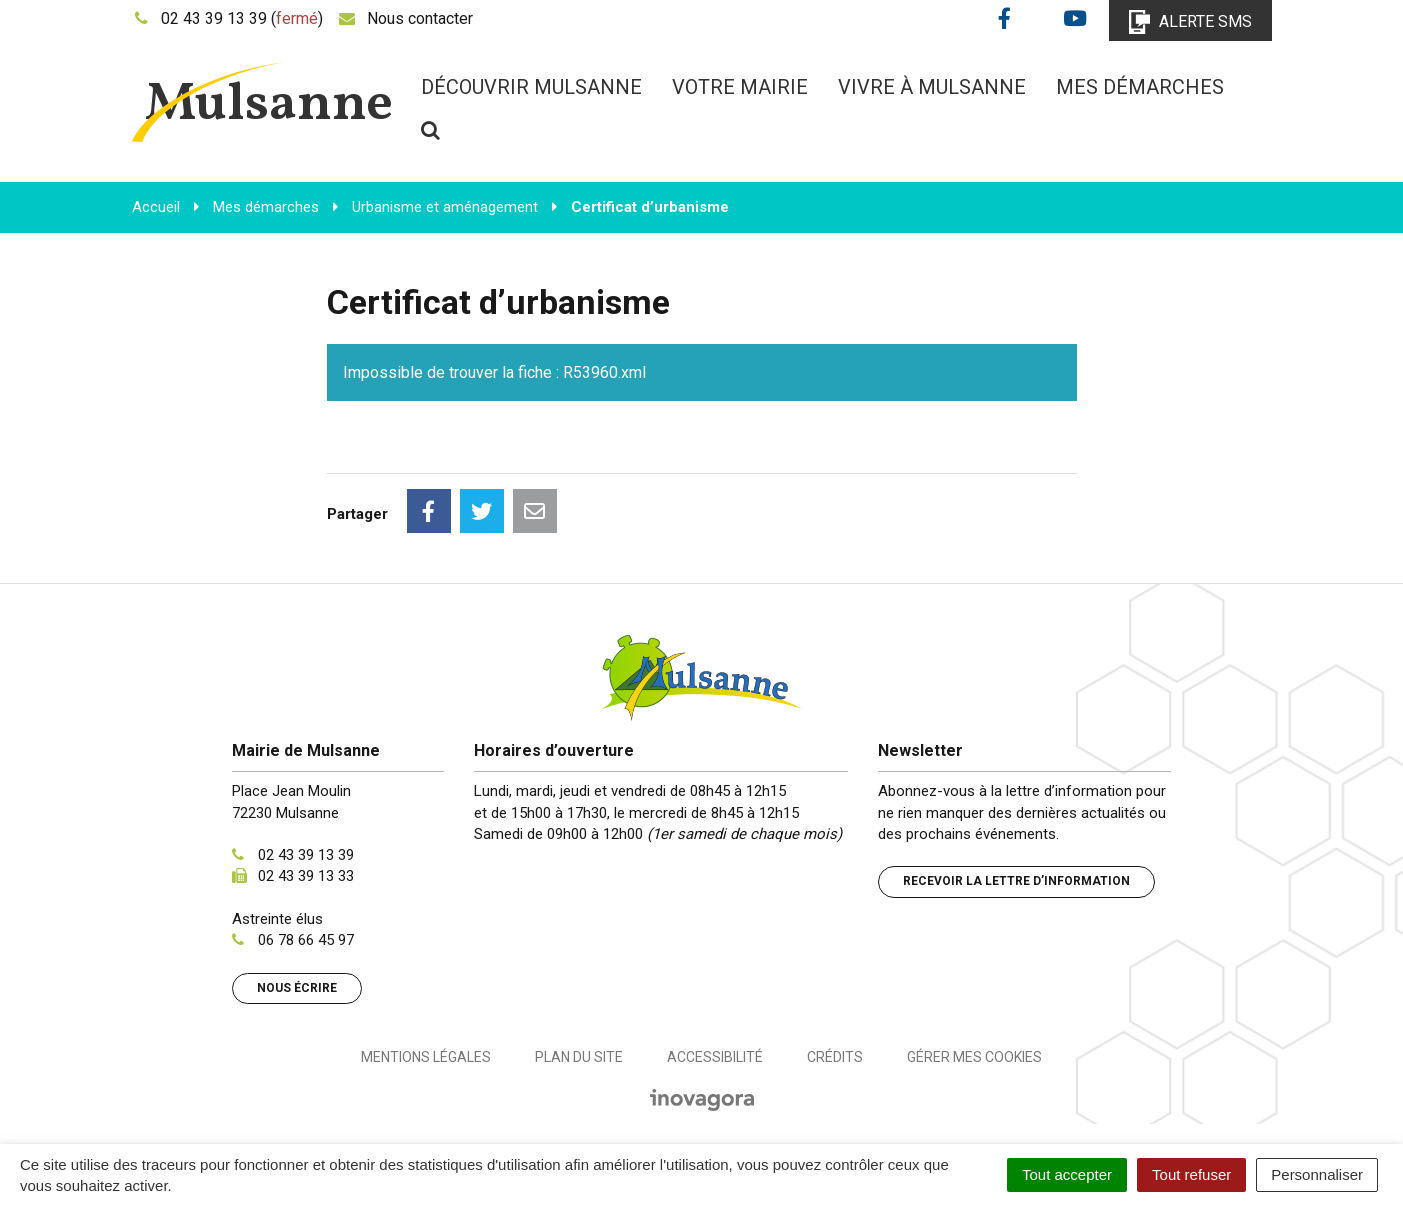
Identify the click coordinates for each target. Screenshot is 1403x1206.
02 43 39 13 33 (306, 876)
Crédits (835, 1057)
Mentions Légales (426, 1057)
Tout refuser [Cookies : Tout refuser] (1191, 1174)
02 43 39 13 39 (306, 855)
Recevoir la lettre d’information (1016, 881)
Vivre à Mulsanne (932, 87)
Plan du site (579, 1057)
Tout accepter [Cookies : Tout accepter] (1067, 1174)
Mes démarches (1140, 87)
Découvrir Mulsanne (531, 87)
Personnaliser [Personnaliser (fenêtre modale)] (1317, 1174)
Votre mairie (740, 87)
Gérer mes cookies (974, 1057)
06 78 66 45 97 (306, 940)
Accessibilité (715, 1057)
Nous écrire (297, 988)
